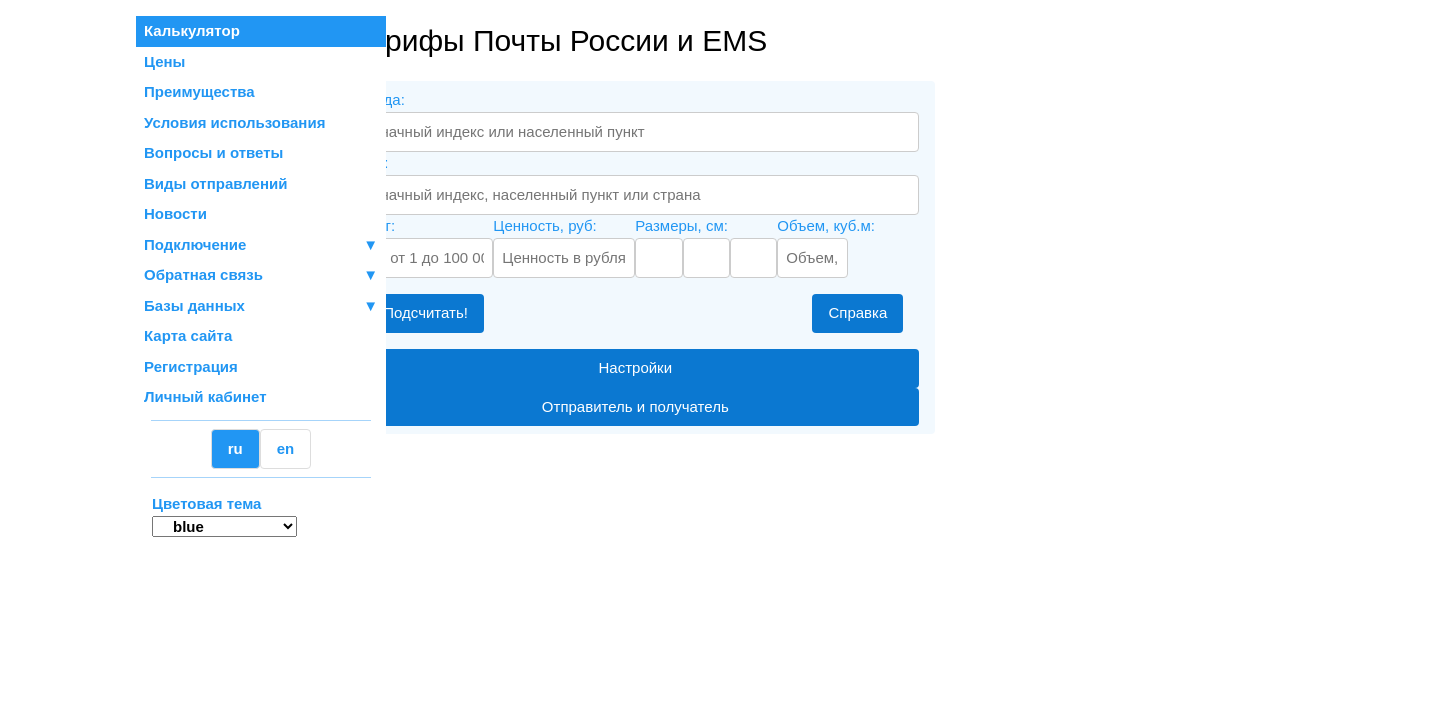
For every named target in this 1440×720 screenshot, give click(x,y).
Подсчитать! (492, 312)
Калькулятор (192, 30)
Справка (924, 312)
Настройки (702, 367)
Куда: (436, 162)
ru (235, 448)
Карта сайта (188, 335)
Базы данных (194, 305)
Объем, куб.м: (893, 225)
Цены (164, 61)
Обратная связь (261, 275)
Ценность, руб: (611, 225)
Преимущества (199, 91)
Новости (175, 213)
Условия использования (234, 122)
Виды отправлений (215, 183)
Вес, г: (440, 225)
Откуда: (445, 99)
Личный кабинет (205, 396)
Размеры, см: (748, 225)
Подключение (261, 245)
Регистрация (191, 366)
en (286, 448)
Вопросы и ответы (213, 152)
